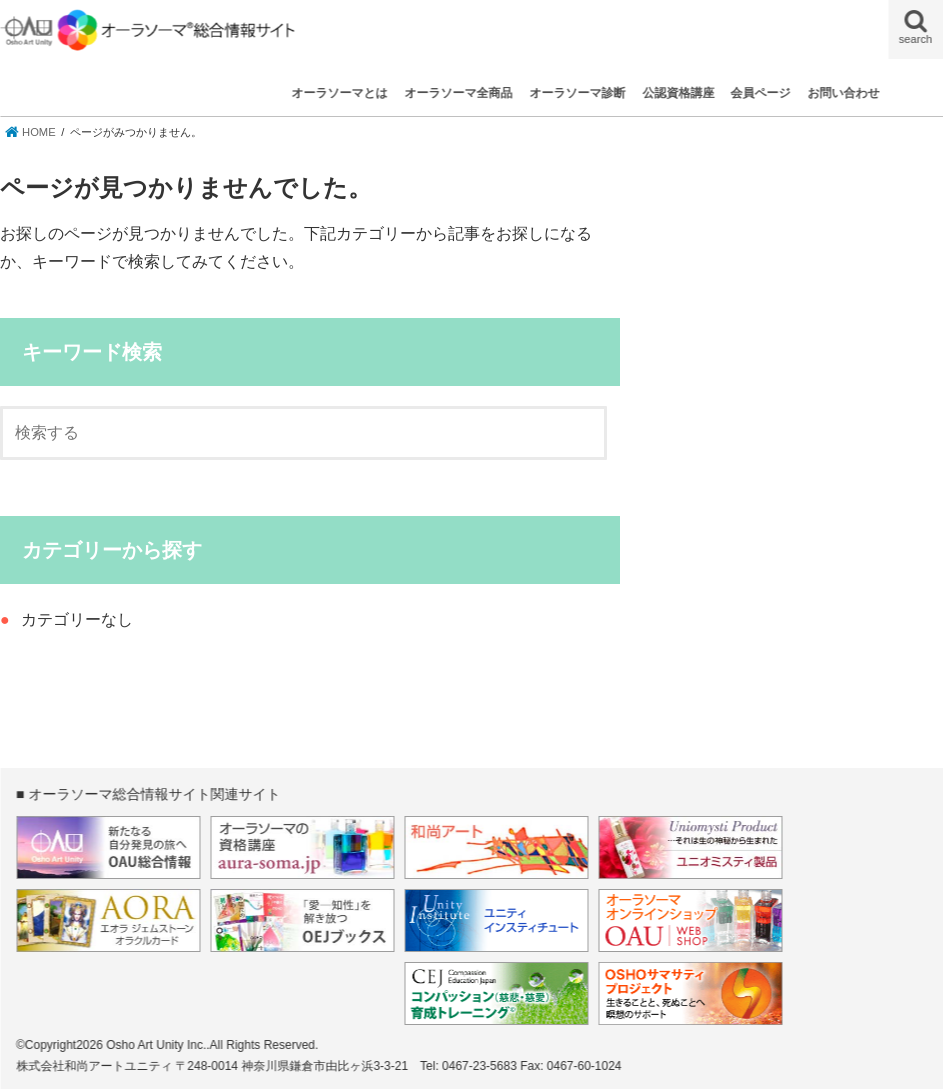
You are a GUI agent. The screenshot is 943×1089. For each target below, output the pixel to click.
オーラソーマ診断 (577, 93)
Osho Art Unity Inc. (156, 1045)
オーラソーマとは (340, 93)
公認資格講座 (678, 93)
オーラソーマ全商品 (458, 93)
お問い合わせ (844, 93)
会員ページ (761, 93)
